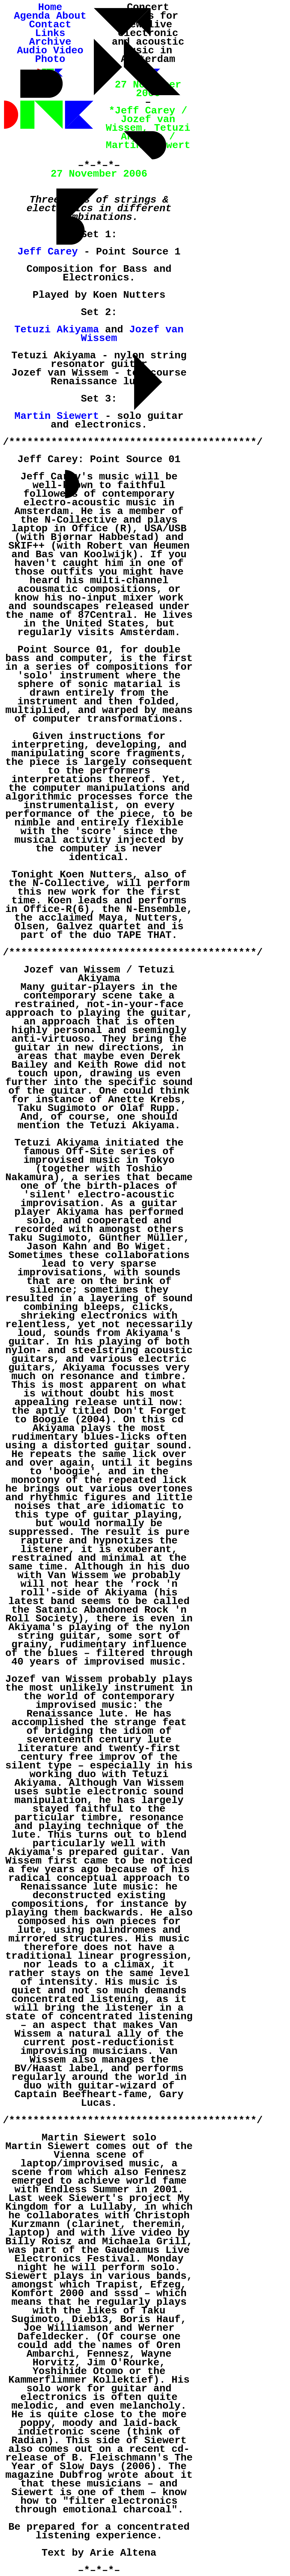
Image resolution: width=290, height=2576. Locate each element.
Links (50, 33)
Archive (50, 42)
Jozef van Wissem (132, 334)
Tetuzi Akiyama (56, 329)
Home (50, 7)
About (71, 16)
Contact (50, 24)
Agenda (32, 16)
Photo (50, 59)
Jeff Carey (47, 252)
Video (68, 50)
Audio (32, 50)
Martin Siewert (56, 416)
